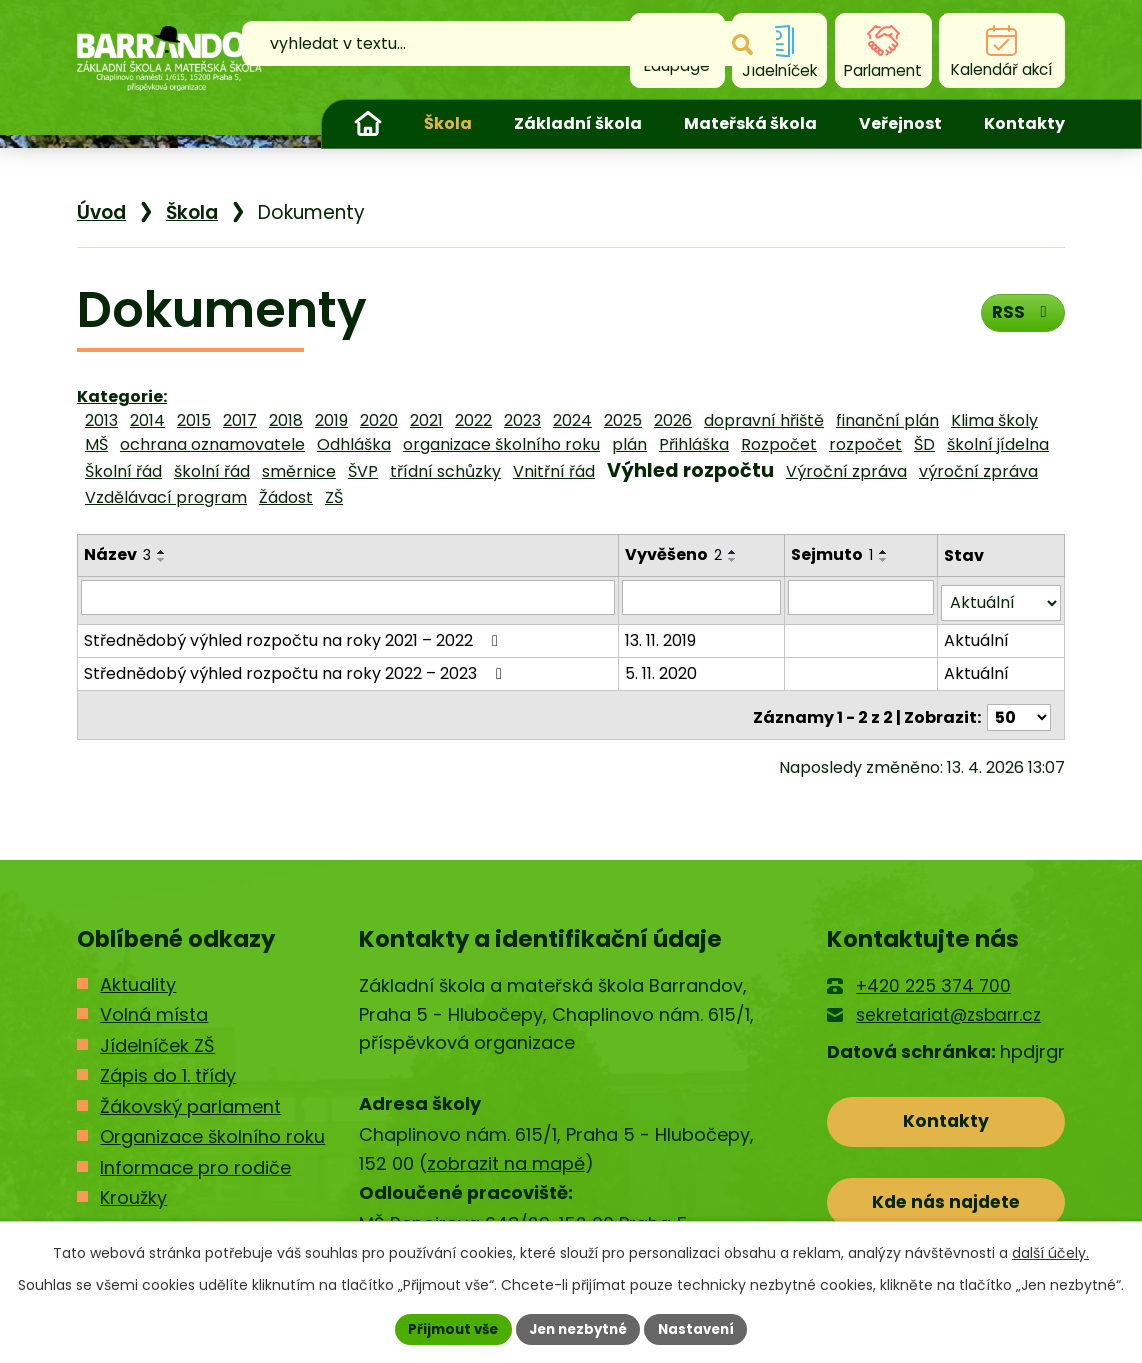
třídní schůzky (445, 471)
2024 (572, 420)
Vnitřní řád (554, 471)
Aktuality (138, 974)
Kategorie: (122, 396)
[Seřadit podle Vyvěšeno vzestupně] (734, 552)
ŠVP (363, 471)
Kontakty (1024, 123)
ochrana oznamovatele (212, 444)
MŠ (96, 444)
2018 (286, 420)
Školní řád (123, 471)
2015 (194, 420)
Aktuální (977, 634)
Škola (448, 123)
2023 (522, 420)
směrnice (299, 471)
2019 (331, 420)
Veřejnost (900, 123)
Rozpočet (779, 444)
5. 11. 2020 (662, 667)
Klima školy (994, 420)
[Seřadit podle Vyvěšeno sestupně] (734, 560)
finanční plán (887, 420)
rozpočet (865, 444)
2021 (426, 420)
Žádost (286, 497)
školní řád (212, 471)
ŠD (924, 444)
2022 (473, 420)
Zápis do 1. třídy (168, 1065)
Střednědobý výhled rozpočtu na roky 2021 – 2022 (294, 634)
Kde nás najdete (946, 1197)
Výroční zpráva (846, 471)
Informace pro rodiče (195, 1157)
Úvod (368, 124)
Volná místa (154, 1004)
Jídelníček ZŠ (157, 1035)
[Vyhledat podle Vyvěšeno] (702, 597)
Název (117, 554)
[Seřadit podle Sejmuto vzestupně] (885, 552)
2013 (101, 420)
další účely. (1050, 1251)
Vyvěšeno (674, 554)
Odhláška (354, 444)
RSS (1020, 316)
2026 (673, 420)
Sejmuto (833, 554)
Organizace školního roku (212, 1126)
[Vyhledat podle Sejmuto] (861, 597)
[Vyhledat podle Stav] (1001, 597)
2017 (240, 420)
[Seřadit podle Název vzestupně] (162, 552)
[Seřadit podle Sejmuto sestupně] (885, 560)
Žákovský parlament (190, 1096)
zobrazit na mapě (506, 1153)
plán (629, 444)
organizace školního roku (501, 444)
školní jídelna (998, 444)
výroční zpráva (978, 471)
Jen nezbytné (578, 1328)
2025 (623, 420)
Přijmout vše (446, 1328)
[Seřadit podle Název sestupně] (162, 560)
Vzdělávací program (166, 497)
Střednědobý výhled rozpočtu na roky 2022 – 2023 (296, 667)
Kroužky (133, 1187)
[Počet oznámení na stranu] (1019, 706)
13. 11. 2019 (661, 634)
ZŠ (334, 497)
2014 (147, 420)
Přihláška (694, 444)
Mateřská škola (750, 123)
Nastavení (703, 1328)
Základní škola (578, 123)
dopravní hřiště (764, 420)
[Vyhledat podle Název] (348, 597)
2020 (379, 420)
